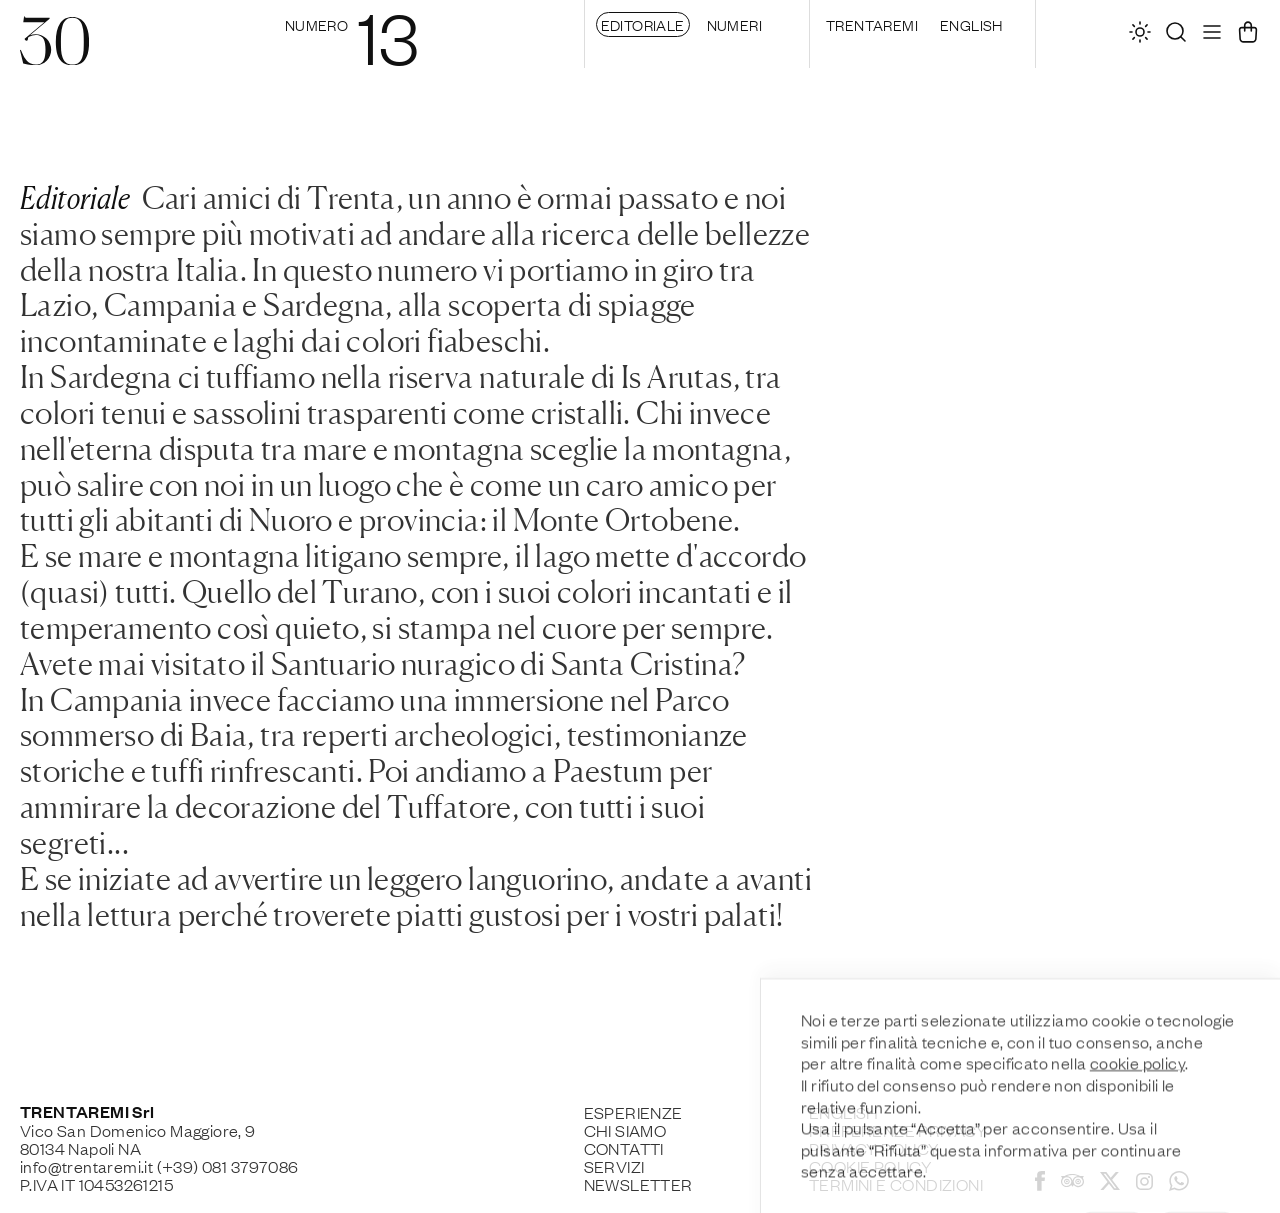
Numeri (734, 24)
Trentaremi (872, 24)
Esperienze (633, 1112)
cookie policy (1137, 1132)
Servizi (614, 1166)
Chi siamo (625, 1130)
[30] (54, 55)
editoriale (643, 24)
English (971, 24)
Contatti (624, 1148)
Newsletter (638, 1184)
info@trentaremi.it (86, 1166)
